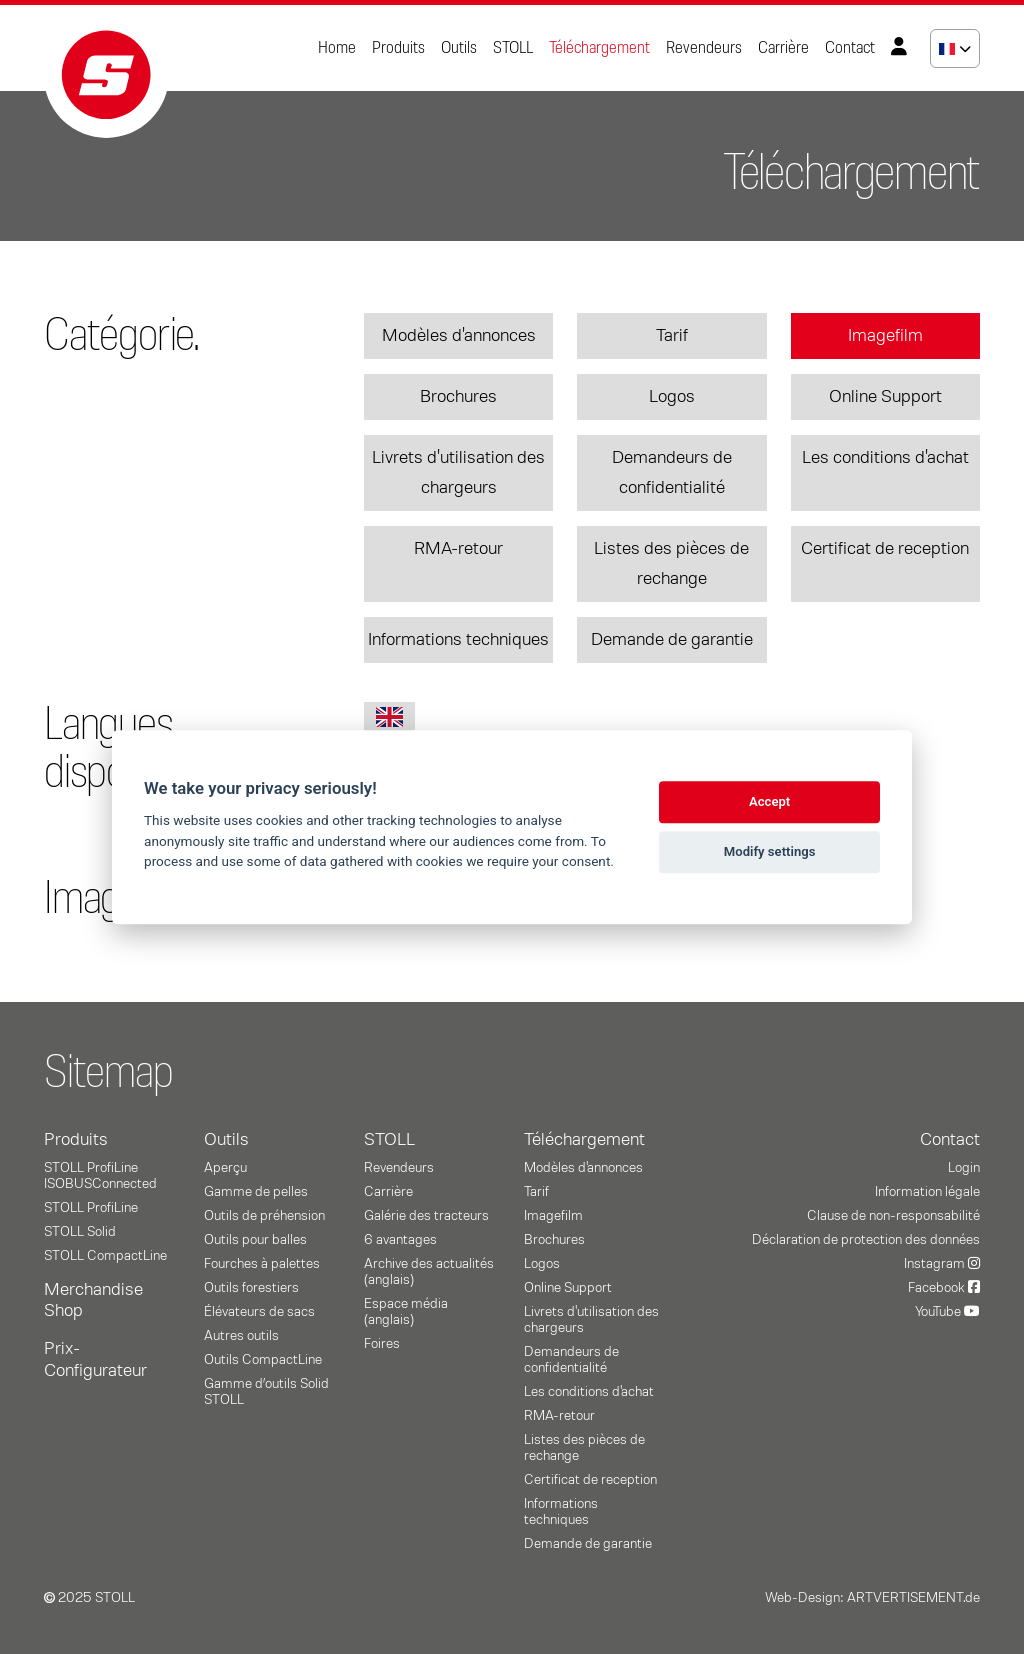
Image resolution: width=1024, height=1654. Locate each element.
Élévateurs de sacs (259, 1312)
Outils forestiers (251, 1288)
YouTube (947, 1312)
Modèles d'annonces (459, 336)
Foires (382, 1344)
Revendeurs (704, 48)
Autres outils (241, 1336)
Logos (672, 397)
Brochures (458, 397)
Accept (769, 801)
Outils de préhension (264, 1216)
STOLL (513, 48)
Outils (459, 48)
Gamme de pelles (256, 1192)
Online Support (885, 397)
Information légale (927, 1192)
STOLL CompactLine (105, 1256)
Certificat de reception (885, 549)
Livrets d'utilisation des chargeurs (458, 473)
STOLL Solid (80, 1232)
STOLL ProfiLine (91, 1208)
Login (964, 1168)
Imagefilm (885, 336)
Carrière (783, 48)
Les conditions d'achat (885, 458)
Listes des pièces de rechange (671, 564)
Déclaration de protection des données (866, 1240)
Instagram (942, 1264)
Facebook (944, 1288)
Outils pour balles (255, 1240)
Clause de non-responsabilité (893, 1216)
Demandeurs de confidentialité (672, 473)
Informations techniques (458, 640)
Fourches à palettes (262, 1264)
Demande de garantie (672, 640)
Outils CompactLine (263, 1360)
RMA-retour (458, 549)
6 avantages (400, 1240)
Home (337, 48)
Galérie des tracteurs (426, 1216)
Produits (398, 48)
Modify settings (770, 851)
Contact (850, 48)
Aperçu (225, 1168)
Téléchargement (599, 48)
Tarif (672, 336)
